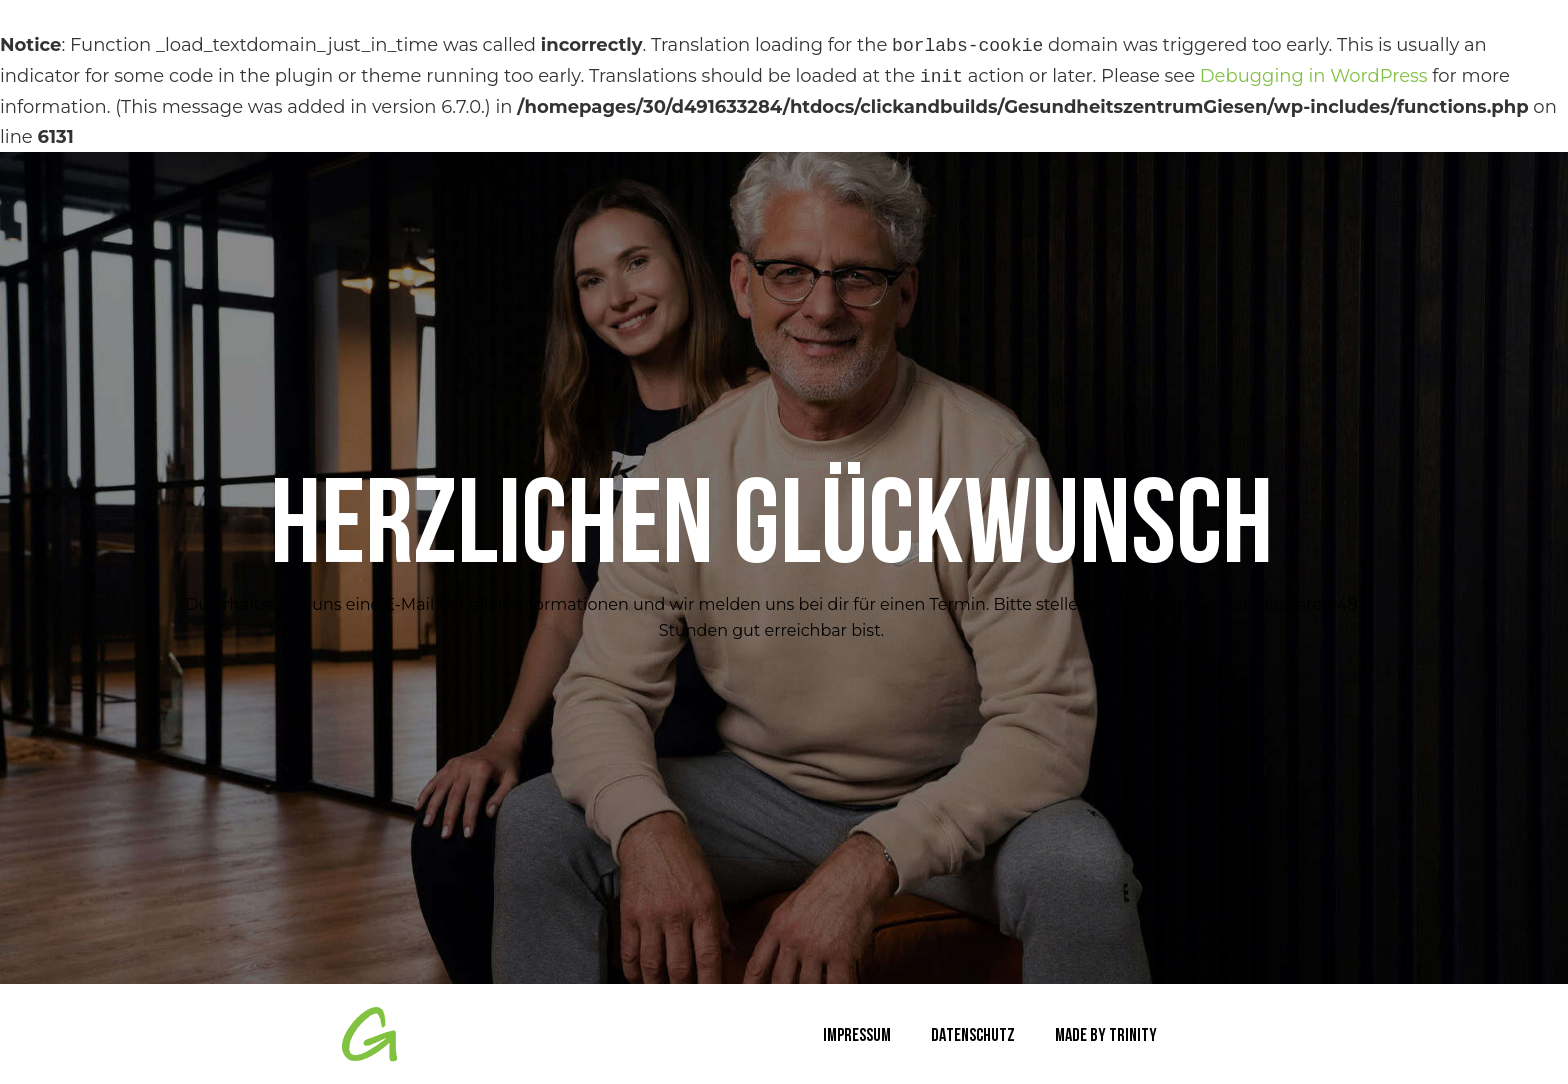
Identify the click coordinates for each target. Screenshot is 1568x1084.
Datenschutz (973, 1036)
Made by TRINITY (1106, 1036)
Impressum (857, 1036)
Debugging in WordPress (1314, 77)
